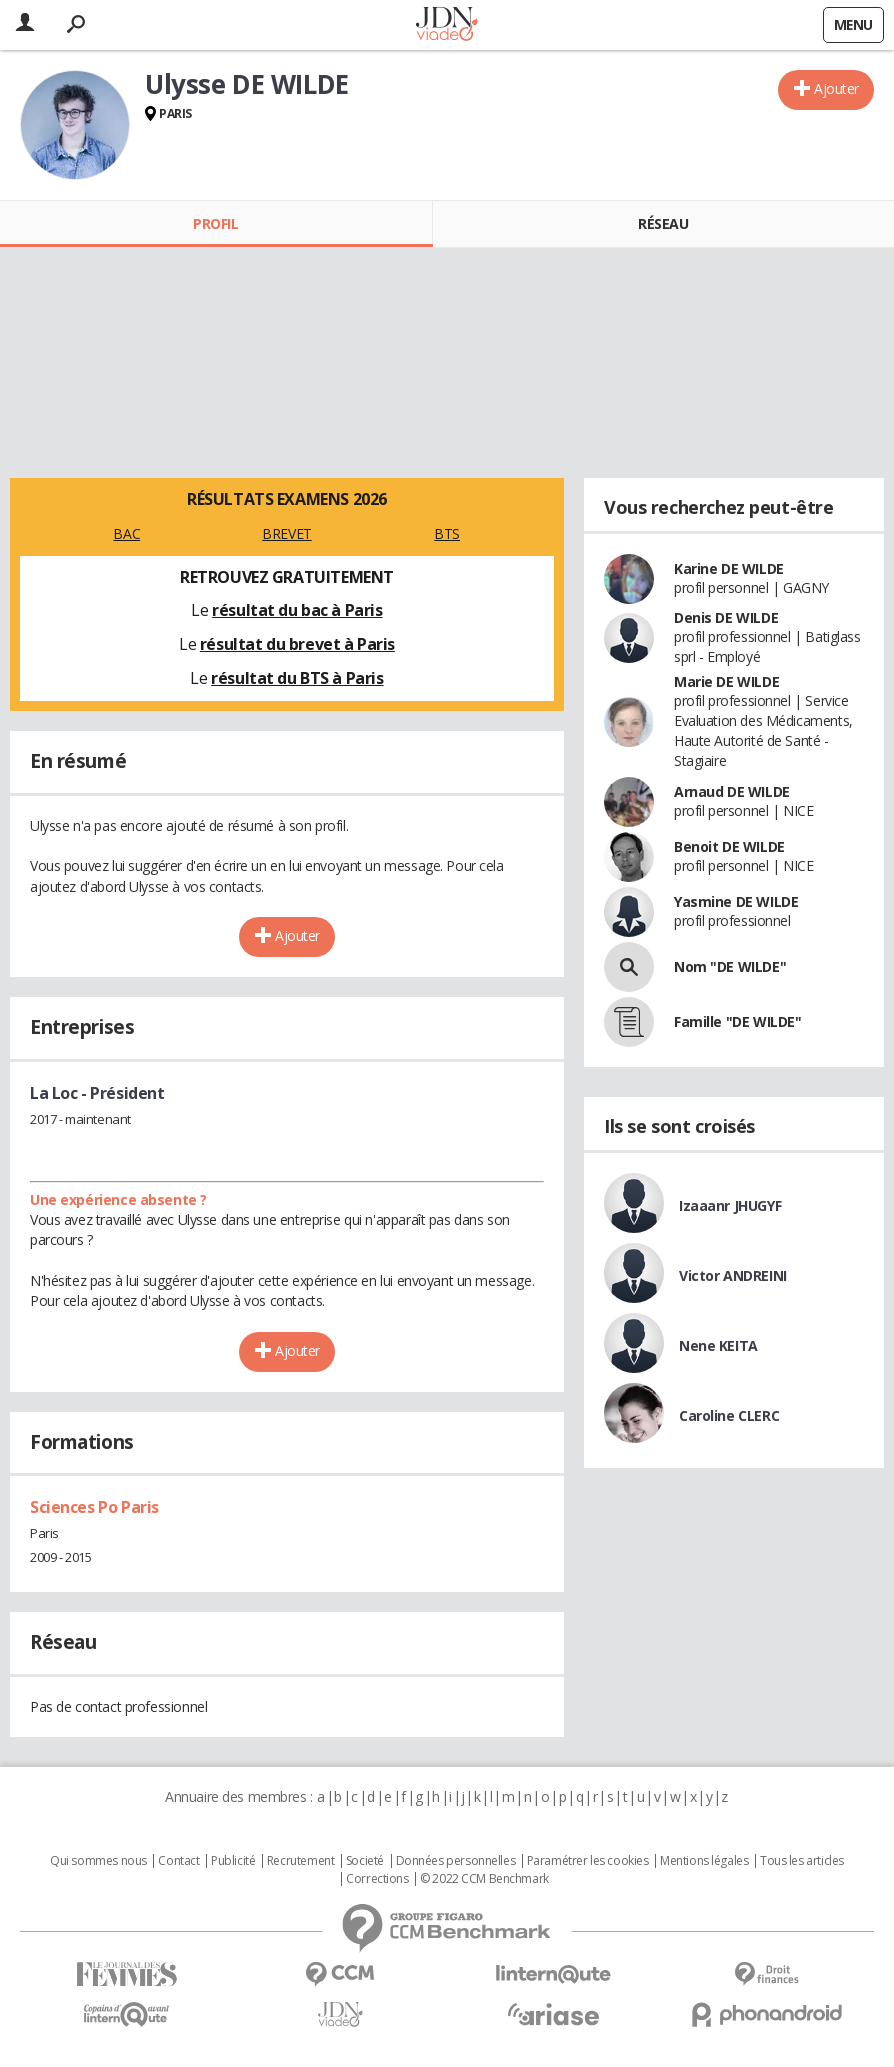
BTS (447, 533)
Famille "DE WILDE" (737, 1021)
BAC (126, 533)
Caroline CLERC (729, 1415)
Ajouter (836, 88)
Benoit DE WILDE (729, 846)
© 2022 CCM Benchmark (484, 1879)
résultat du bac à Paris (297, 610)
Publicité (233, 1861)
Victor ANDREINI (733, 1275)
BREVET (286, 533)
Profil (215, 223)
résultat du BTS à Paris (297, 678)
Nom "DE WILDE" (730, 966)
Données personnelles (456, 1861)
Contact (178, 1861)
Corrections (377, 1879)
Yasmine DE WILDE (736, 901)
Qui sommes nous (98, 1861)
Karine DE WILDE (729, 568)
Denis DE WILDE (726, 617)
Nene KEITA (718, 1345)
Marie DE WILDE (726, 681)
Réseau (663, 223)
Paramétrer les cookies (588, 1861)
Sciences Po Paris (94, 1507)
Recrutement (300, 1861)
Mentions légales (704, 1861)
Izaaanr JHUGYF (730, 1205)
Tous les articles (802, 1861)
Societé (365, 1861)
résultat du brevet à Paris (297, 644)
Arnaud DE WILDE (732, 791)
